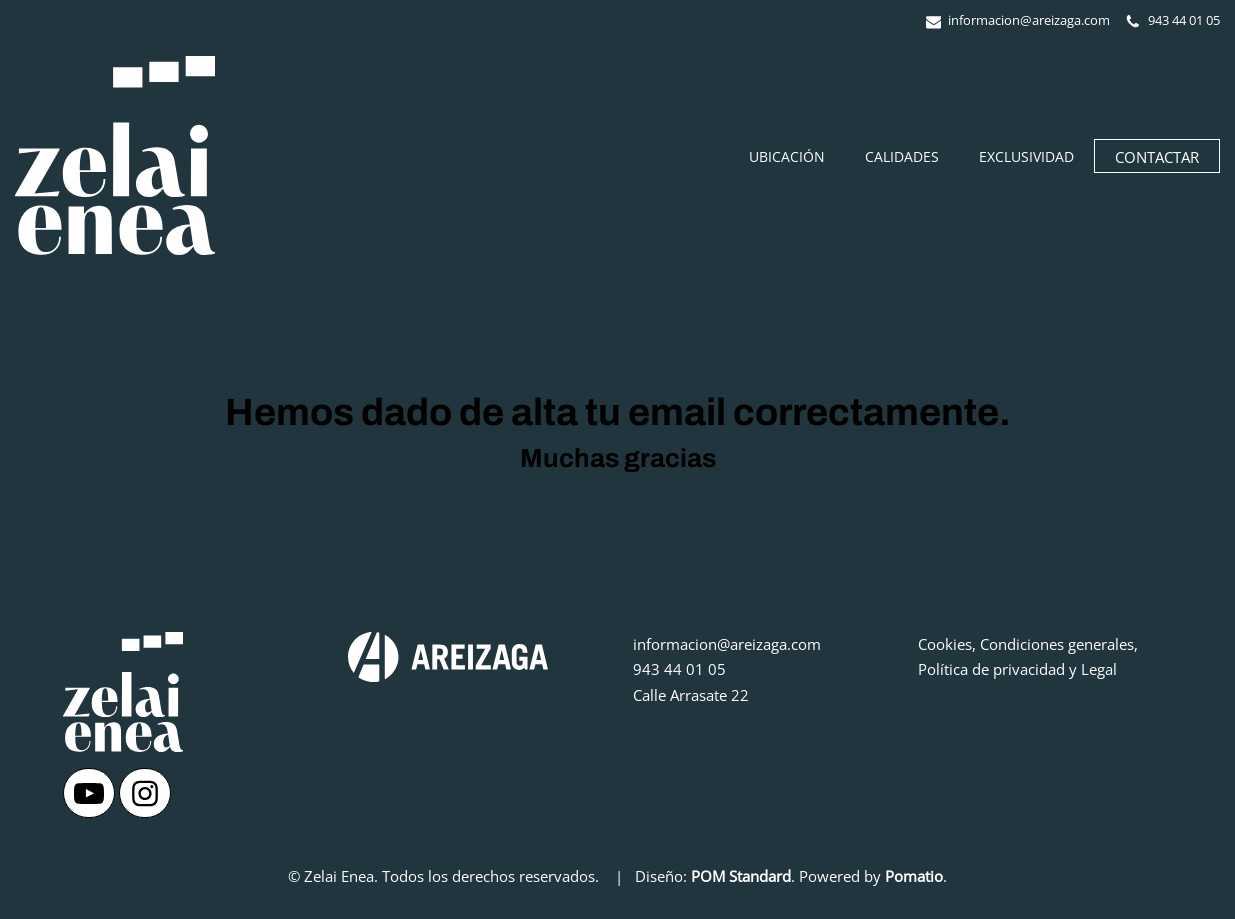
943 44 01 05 (679, 669)
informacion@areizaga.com (727, 644)
